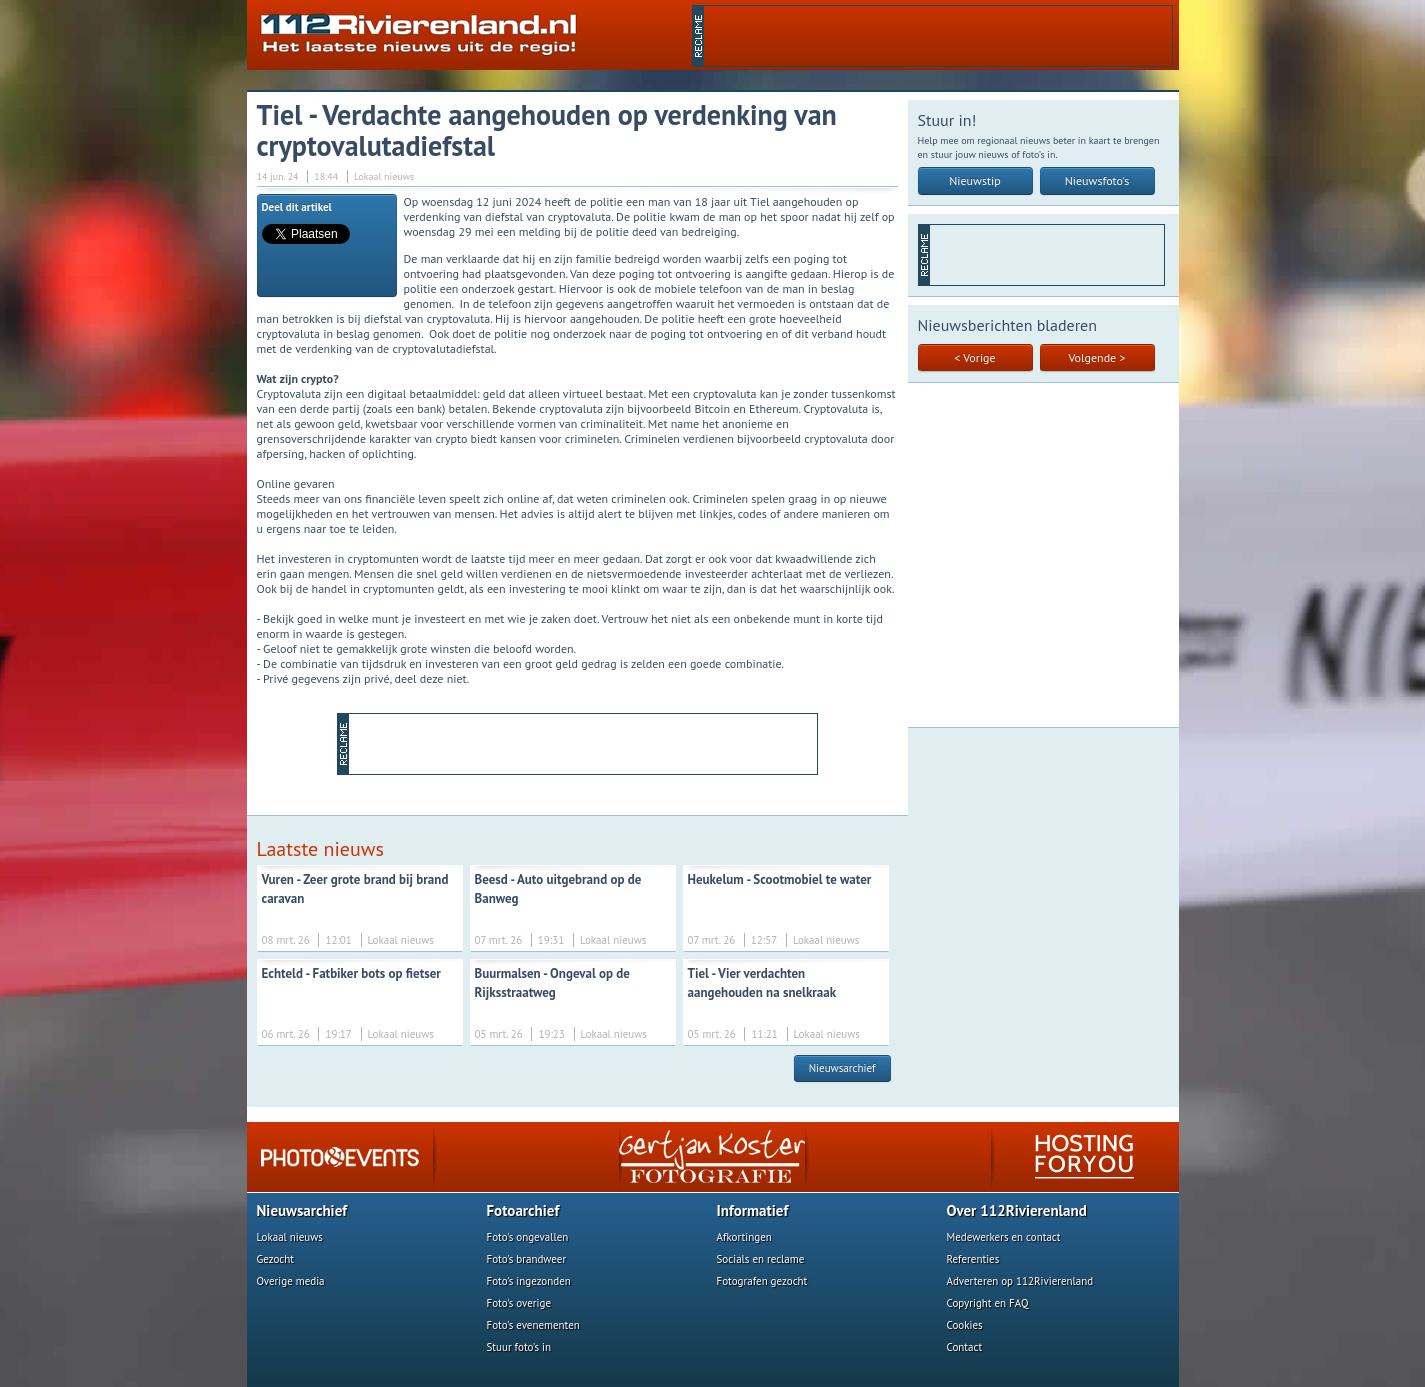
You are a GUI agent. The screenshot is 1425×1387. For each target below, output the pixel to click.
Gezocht (276, 1259)
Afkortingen (744, 1237)
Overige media (291, 1281)
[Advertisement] (938, 36)
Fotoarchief (523, 1210)
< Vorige (974, 357)
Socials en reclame (761, 1259)
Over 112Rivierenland (1017, 1210)
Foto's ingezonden (529, 1281)
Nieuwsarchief (842, 1068)
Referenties (973, 1259)
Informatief (753, 1210)
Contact (965, 1347)
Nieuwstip (975, 180)
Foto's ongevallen (528, 1237)
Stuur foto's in (519, 1347)
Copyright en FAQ (988, 1303)
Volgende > (1097, 357)
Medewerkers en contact (1004, 1237)
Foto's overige (519, 1303)
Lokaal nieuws (290, 1237)
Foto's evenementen (533, 1325)
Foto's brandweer (527, 1259)
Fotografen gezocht (762, 1281)
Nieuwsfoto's (1097, 180)
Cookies (965, 1325)
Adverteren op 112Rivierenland (1020, 1281)
